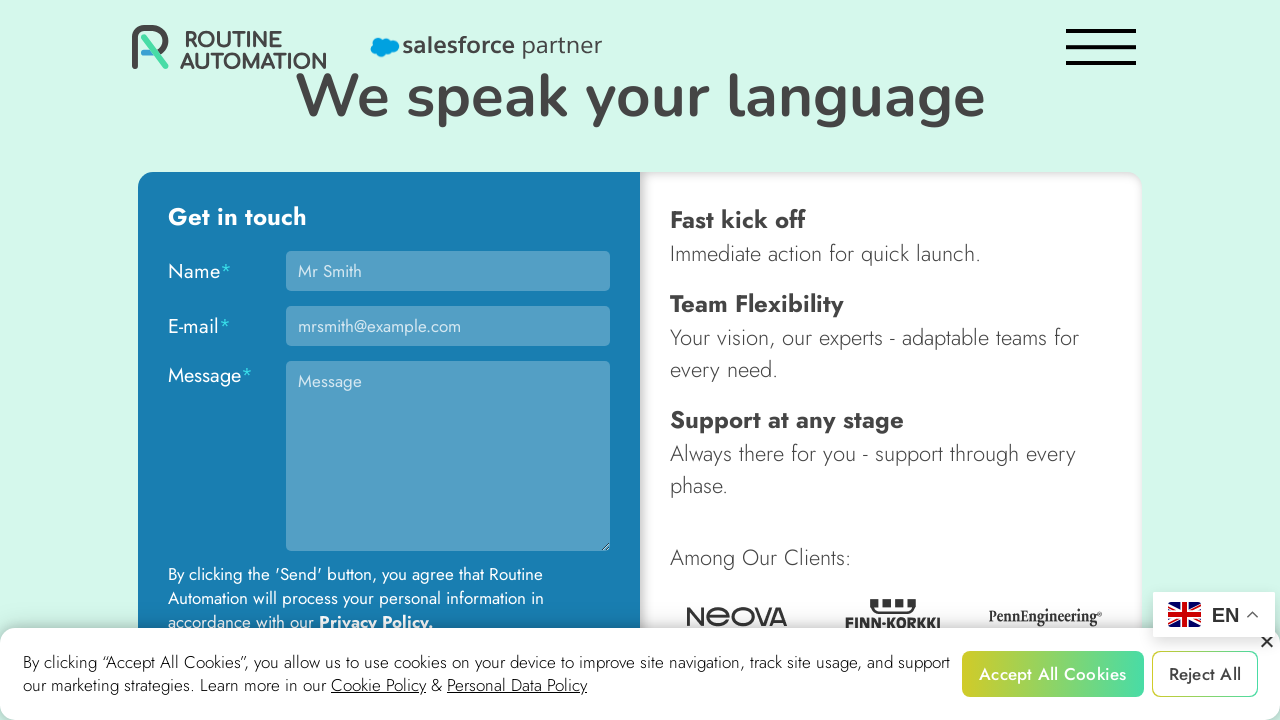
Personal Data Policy (517, 685)
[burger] (1101, 47)
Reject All (1205, 674)
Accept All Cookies (1053, 674)
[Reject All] (1266, 642)
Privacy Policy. (376, 622)
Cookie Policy (378, 685)
